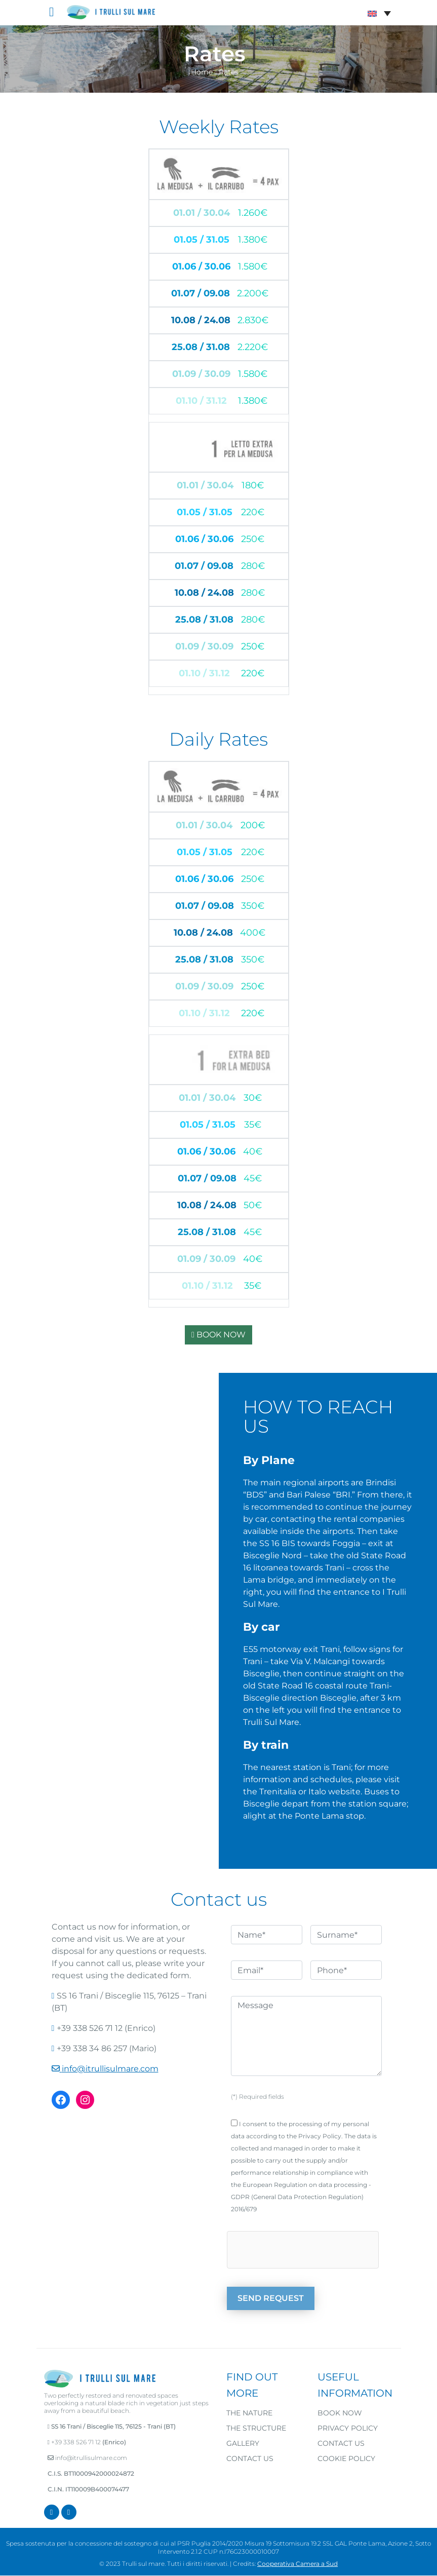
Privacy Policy (347, 2428)
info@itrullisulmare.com (110, 2068)
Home (202, 71)
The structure (256, 2428)
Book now (339, 2412)
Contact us (249, 2458)
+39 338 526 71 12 (76, 2442)
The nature (249, 2412)
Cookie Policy (346, 2458)
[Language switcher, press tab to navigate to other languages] (379, 12)
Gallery (242, 2443)
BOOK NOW (218, 1334)
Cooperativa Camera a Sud (297, 2563)
